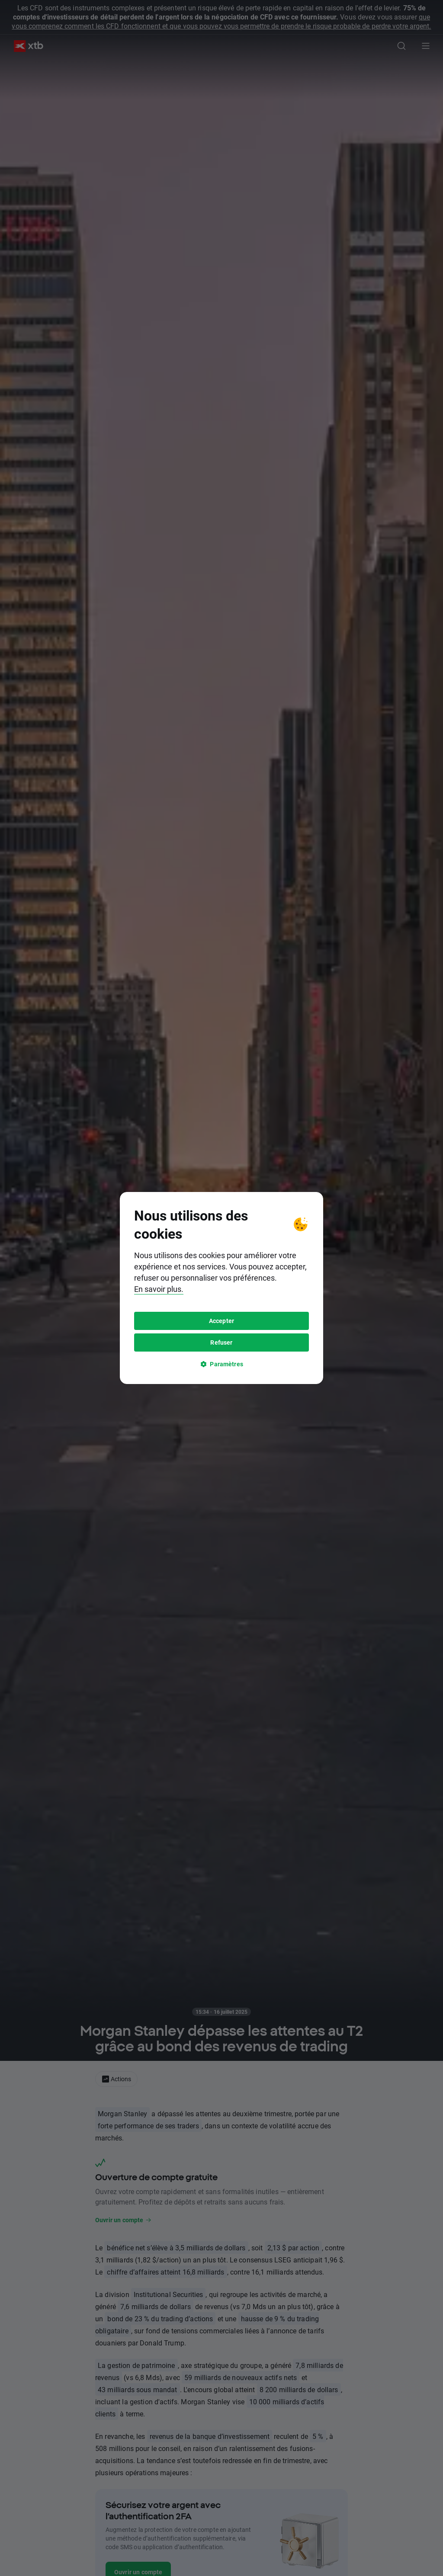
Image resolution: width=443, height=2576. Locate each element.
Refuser (221, 1342)
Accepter (221, 1321)
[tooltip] (221, 1288)
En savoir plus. (158, 1289)
